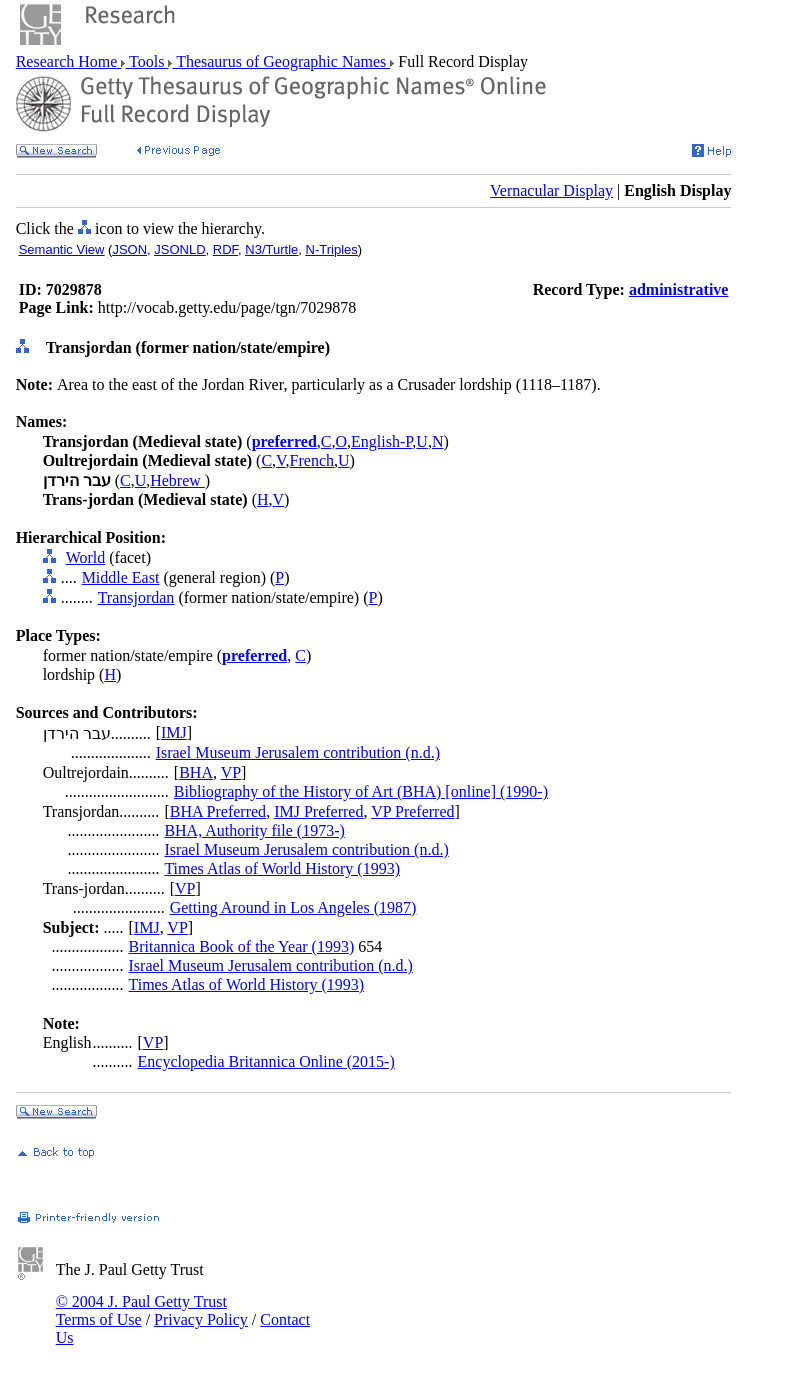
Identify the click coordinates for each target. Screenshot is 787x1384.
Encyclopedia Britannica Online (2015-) (266, 1061)
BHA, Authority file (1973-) (254, 830)
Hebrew (177, 480)
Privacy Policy (201, 1319)
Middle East (121, 577)
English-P (381, 441)
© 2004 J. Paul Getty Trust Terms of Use (141, 1310)
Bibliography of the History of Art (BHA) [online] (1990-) (361, 791)
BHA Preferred (218, 811)
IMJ (174, 732)
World (86, 557)
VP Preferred (412, 811)
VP (231, 772)
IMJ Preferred (318, 811)
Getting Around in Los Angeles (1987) (293, 907)
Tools (146, 61)
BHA (196, 772)
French (312, 460)
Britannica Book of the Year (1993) (242, 946)
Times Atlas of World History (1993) (282, 868)
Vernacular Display (551, 190)
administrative (679, 289)
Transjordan (136, 597)
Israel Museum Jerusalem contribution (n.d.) (298, 752)
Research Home (69, 61)
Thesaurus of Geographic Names (281, 61)
